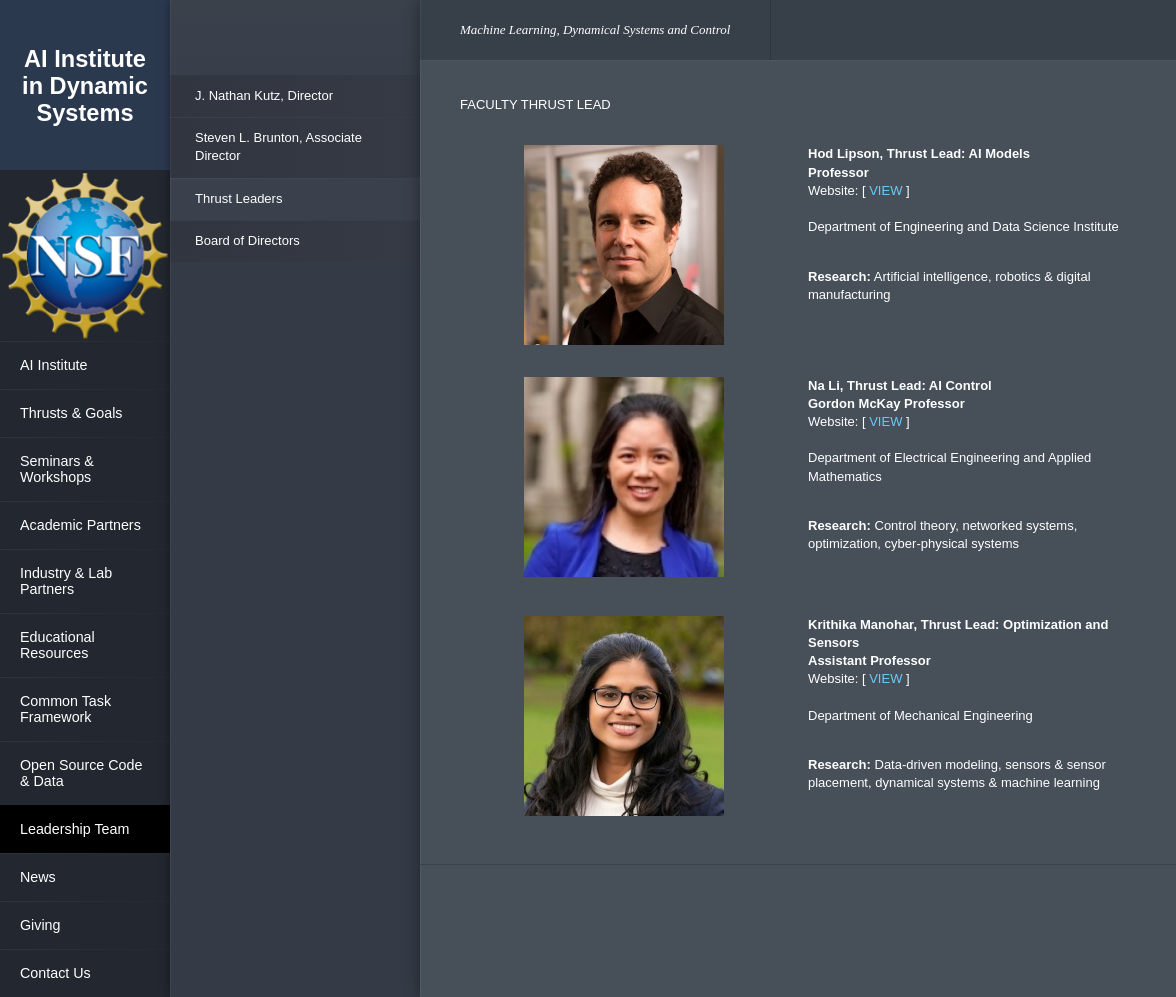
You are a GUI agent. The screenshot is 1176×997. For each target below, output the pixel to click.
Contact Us (55, 973)
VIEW (885, 190)
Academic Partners (80, 525)
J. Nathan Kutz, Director (264, 95)
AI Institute (54, 365)
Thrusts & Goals (71, 413)
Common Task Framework (65, 709)
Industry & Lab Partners (66, 581)
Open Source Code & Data (81, 773)
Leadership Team (74, 829)
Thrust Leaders (238, 198)
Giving (40, 925)
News (38, 877)
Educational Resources (57, 645)
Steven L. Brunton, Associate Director (278, 146)
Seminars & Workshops (57, 469)
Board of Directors (247, 240)
